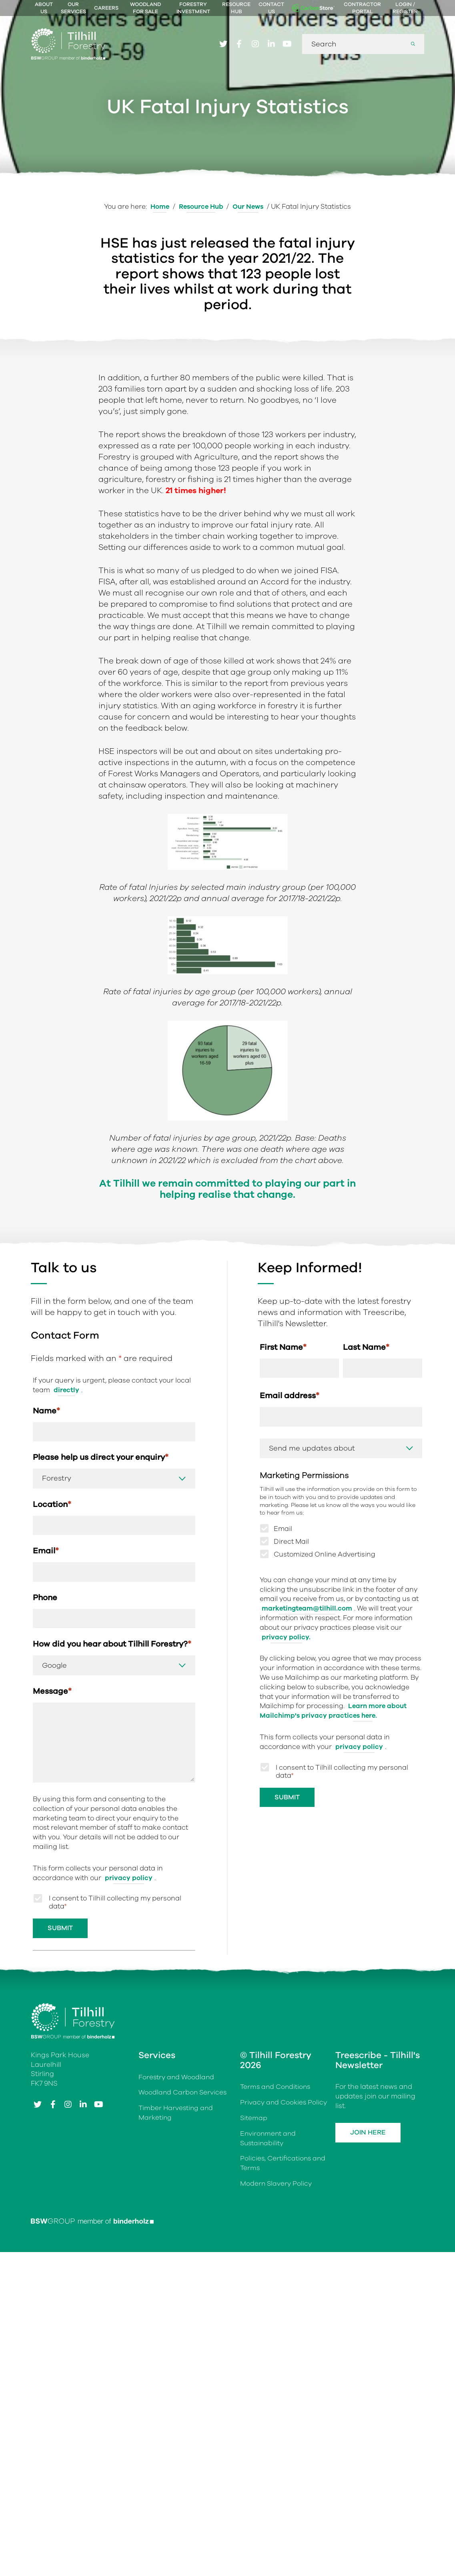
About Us (44, 8)
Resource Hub (236, 8)
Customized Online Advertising (324, 1687)
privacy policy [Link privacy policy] (128, 2011)
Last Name (366, 1478)
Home (158, 206)
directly (67, 1521)
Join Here (369, 2266)
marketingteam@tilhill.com (307, 1740)
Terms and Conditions (276, 2221)
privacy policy (359, 1879)
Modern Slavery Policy (276, 2317)
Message (52, 1824)
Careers (106, 8)
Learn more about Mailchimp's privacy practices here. (333, 1843)
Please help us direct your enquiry (100, 1588)
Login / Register (405, 8)
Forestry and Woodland (176, 2211)
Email (46, 1683)
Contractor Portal (362, 8)
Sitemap (254, 2252)
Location (52, 1636)
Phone (45, 1730)
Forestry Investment (193, 8)
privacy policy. (286, 1769)
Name (46, 1541)
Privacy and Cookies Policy (284, 2236)
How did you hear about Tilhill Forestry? (112, 1777)
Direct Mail (291, 1674)
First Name (283, 1478)
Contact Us (271, 8)
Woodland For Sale (145, 8)
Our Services (73, 8)
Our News (249, 206)
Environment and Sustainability (268, 2272)
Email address (289, 1527)
